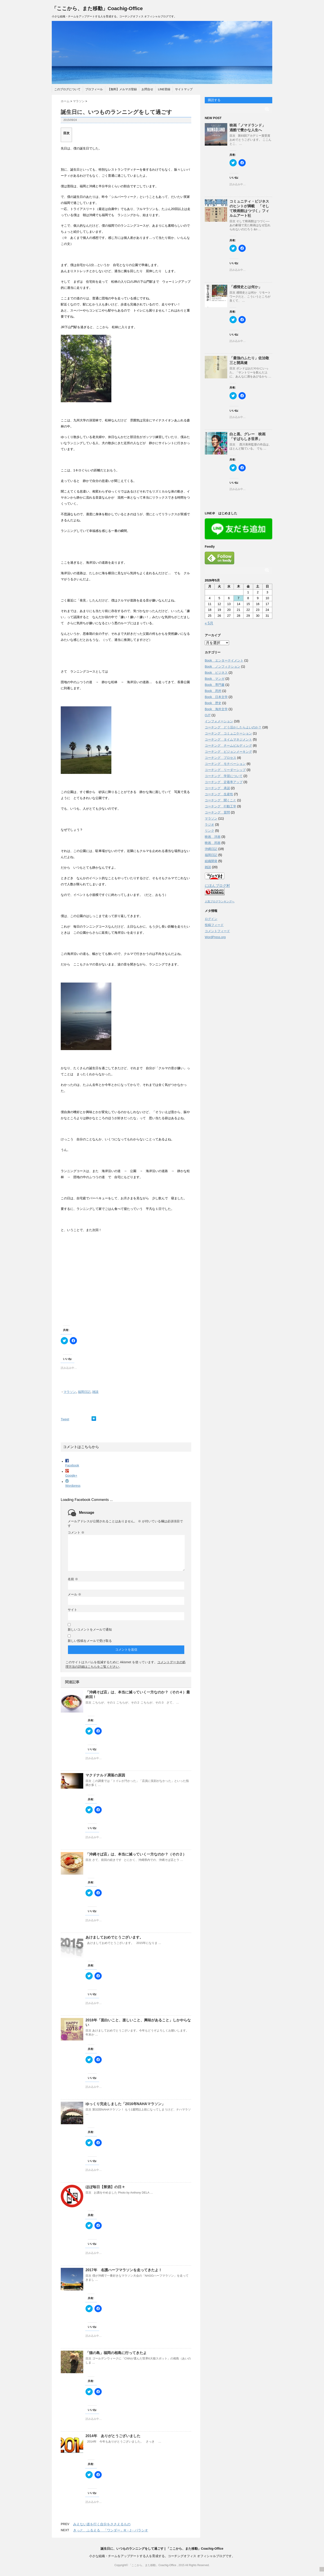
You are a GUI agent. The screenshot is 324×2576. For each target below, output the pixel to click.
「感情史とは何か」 (246, 287)
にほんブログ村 (217, 886)
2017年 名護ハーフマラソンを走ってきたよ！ (124, 2270)
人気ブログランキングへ (219, 901)
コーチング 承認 (217, 788)
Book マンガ (215, 678)
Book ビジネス (216, 672)
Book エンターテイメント (224, 660)
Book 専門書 (215, 685)
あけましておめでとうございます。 (114, 1937)
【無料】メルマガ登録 (122, 89)
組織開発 (211, 861)
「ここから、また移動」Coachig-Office (97, 8)
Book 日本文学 (216, 697)
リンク (209, 830)
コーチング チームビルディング (228, 745)
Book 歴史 (213, 703)
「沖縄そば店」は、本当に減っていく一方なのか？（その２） (136, 1854)
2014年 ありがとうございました (113, 2436)
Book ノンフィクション (222, 666)
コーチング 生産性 (219, 794)
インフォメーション (219, 721)
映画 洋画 (212, 836)
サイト (72, 1609)
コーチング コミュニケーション (228, 733)
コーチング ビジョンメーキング (228, 751)
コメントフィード (217, 931)
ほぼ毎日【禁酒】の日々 (105, 2187)
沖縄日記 (211, 849)
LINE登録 (164, 89)
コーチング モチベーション (225, 764)
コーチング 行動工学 (220, 806)
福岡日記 (84, 1392)
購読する (213, 100)
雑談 (95, 1392)
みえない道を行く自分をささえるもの (101, 2524)
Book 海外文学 (216, 709)
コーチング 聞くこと (220, 800)
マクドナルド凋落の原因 (105, 1775)
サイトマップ (184, 89)
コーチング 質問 (217, 812)
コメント (76, 1532)
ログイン (211, 919)
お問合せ (147, 89)
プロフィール (94, 89)
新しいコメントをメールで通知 (90, 1629)
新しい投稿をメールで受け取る (90, 1641)
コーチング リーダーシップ (225, 770)
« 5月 (209, 623)
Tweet (65, 1419)
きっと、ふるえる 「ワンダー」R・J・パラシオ (110, 2530)
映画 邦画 (212, 843)
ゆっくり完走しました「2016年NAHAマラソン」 (125, 2104)
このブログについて (67, 89)
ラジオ (209, 824)
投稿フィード (214, 925)
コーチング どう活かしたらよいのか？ (233, 727)
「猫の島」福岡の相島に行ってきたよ (116, 2353)
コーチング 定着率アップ (224, 782)
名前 (73, 1579)
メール (74, 1594)
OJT (208, 715)
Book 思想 (213, 691)
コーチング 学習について (224, 776)
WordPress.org (215, 937)
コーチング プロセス (220, 757)
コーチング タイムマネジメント (228, 739)
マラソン (69, 1392)
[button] (86, 368)
